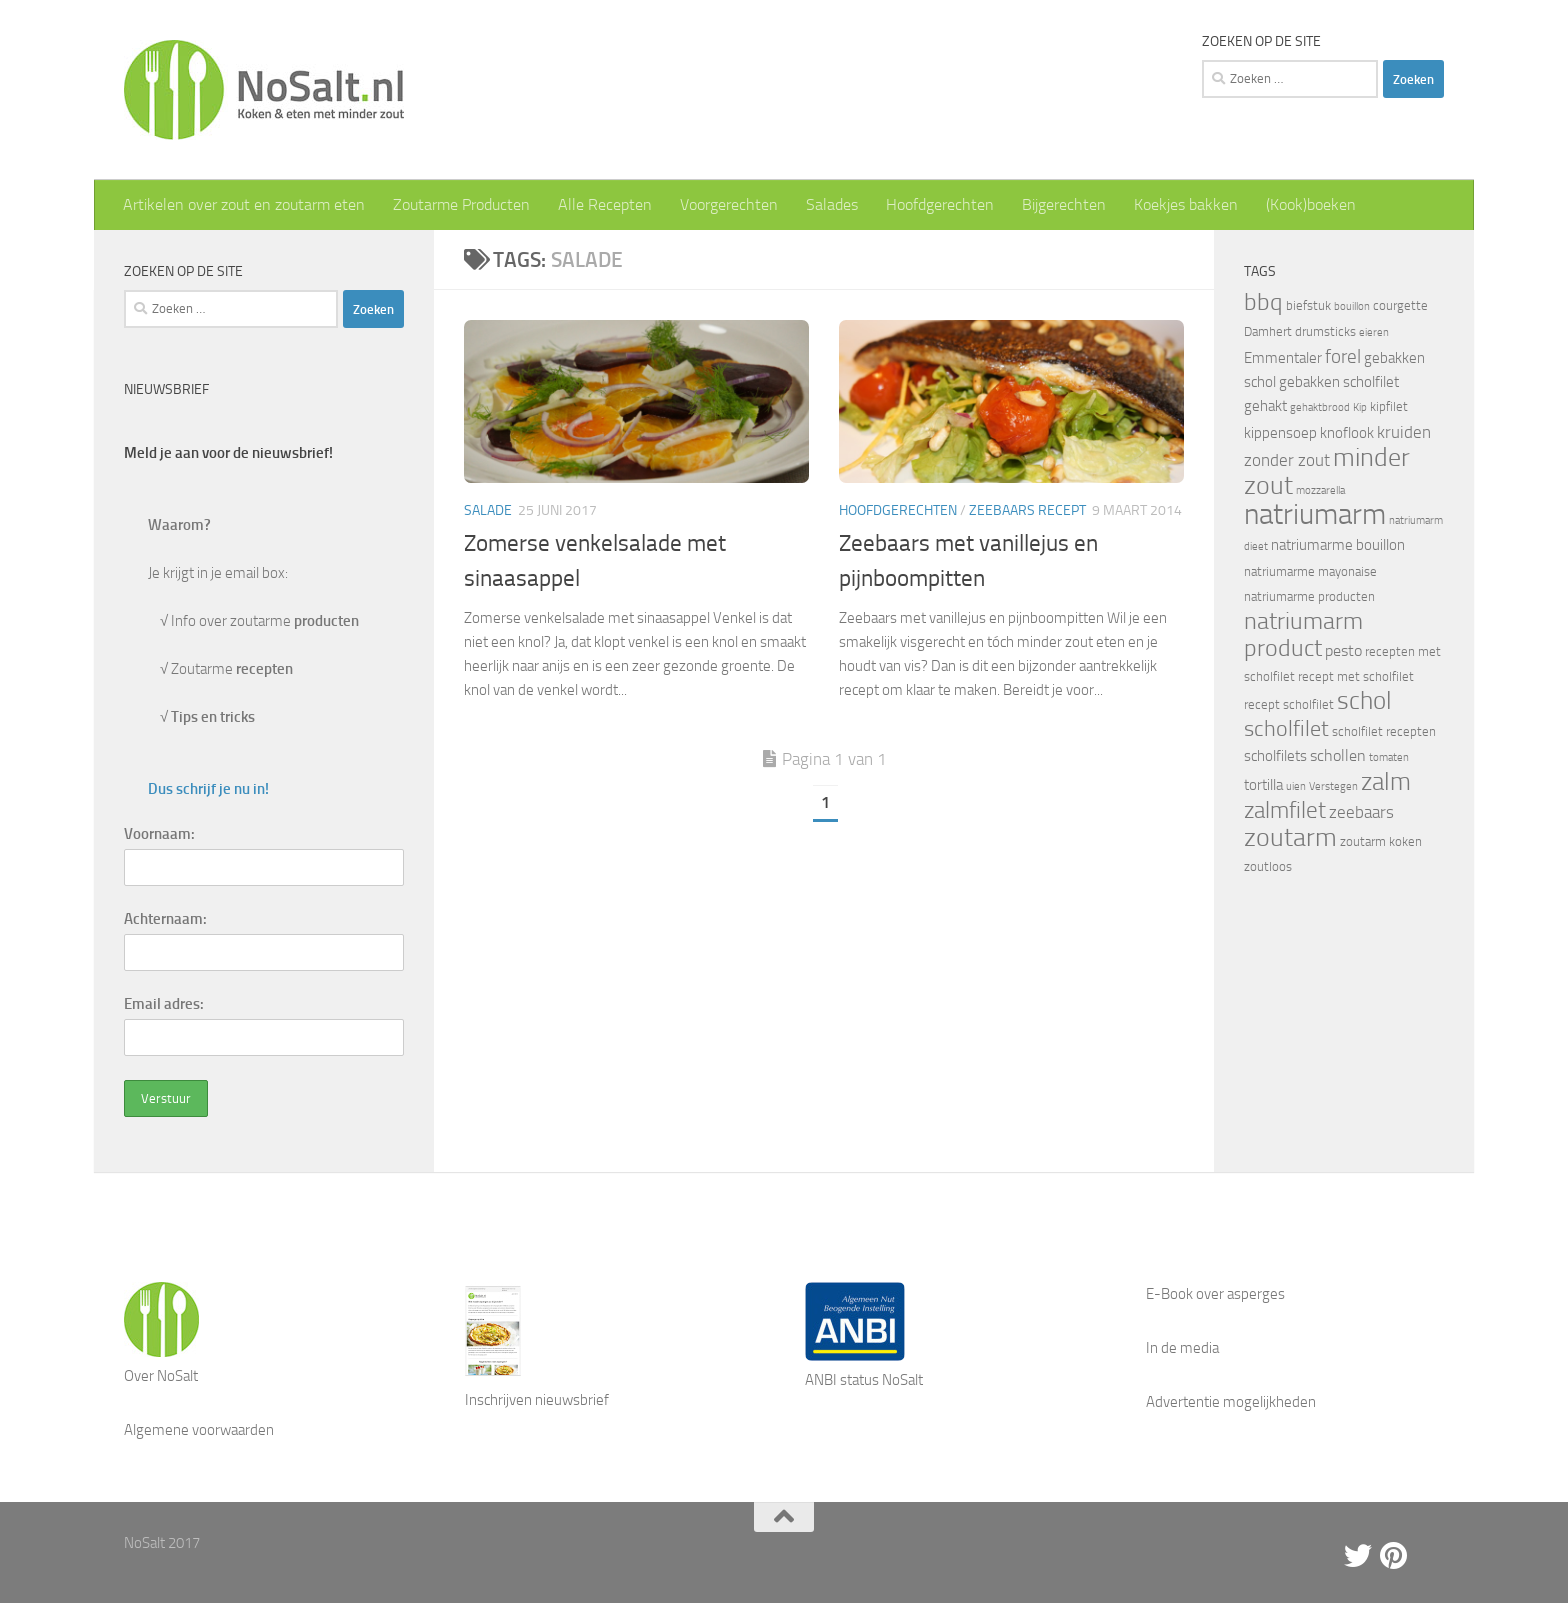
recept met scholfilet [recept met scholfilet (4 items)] (1356, 676)
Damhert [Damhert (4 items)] (1268, 331)
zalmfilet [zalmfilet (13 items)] (1285, 810)
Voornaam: (159, 834)
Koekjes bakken (1186, 204)
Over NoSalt (161, 1376)
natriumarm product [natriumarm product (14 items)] (1303, 634)
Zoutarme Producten (461, 204)
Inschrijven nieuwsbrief (537, 1400)
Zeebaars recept (1027, 510)
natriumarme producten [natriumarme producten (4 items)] (1309, 596)
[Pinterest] (1394, 1556)
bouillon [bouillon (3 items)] (1352, 306)
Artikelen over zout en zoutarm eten (244, 204)
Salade (488, 510)
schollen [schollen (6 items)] (1338, 755)
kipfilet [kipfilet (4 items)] (1389, 406)
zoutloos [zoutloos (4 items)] (1268, 866)
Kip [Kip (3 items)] (1360, 407)
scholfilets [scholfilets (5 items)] (1275, 756)
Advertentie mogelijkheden (1231, 1402)
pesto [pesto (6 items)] (1343, 650)
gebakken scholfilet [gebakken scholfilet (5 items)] (1339, 382)
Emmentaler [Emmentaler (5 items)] (1283, 358)
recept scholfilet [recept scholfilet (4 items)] (1289, 704)
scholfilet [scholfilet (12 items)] (1286, 728)
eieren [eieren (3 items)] (1374, 332)
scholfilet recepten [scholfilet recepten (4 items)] (1384, 731)
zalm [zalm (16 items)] (1386, 781)
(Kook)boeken (1311, 204)
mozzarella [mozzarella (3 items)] (1320, 490)
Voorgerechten (729, 204)
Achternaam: (165, 919)
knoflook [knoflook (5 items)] (1347, 433)
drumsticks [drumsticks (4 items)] (1325, 331)
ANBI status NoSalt (864, 1380)
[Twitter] (1358, 1556)
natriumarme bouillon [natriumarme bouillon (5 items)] (1338, 545)
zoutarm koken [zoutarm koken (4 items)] (1381, 841)
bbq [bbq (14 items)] (1263, 302)
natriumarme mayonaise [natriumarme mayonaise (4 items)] (1310, 571)
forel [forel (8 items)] (1343, 357)
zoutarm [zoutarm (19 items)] (1290, 837)
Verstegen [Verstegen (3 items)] (1333, 786)
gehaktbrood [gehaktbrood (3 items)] (1320, 407)
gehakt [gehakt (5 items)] (1265, 406)
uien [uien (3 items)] (1296, 786)
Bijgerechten (1064, 204)
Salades (832, 204)
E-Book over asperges (1215, 1294)
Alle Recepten (605, 204)
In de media (1182, 1348)
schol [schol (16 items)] (1364, 700)
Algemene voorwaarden (199, 1430)
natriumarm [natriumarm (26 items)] (1315, 514)
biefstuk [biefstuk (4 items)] (1308, 305)
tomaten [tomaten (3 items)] (1389, 757)
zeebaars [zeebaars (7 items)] (1361, 812)
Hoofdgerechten (940, 204)
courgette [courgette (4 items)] (1400, 305)
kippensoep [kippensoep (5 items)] (1280, 433)
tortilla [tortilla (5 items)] (1263, 785)
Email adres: (164, 1004)
